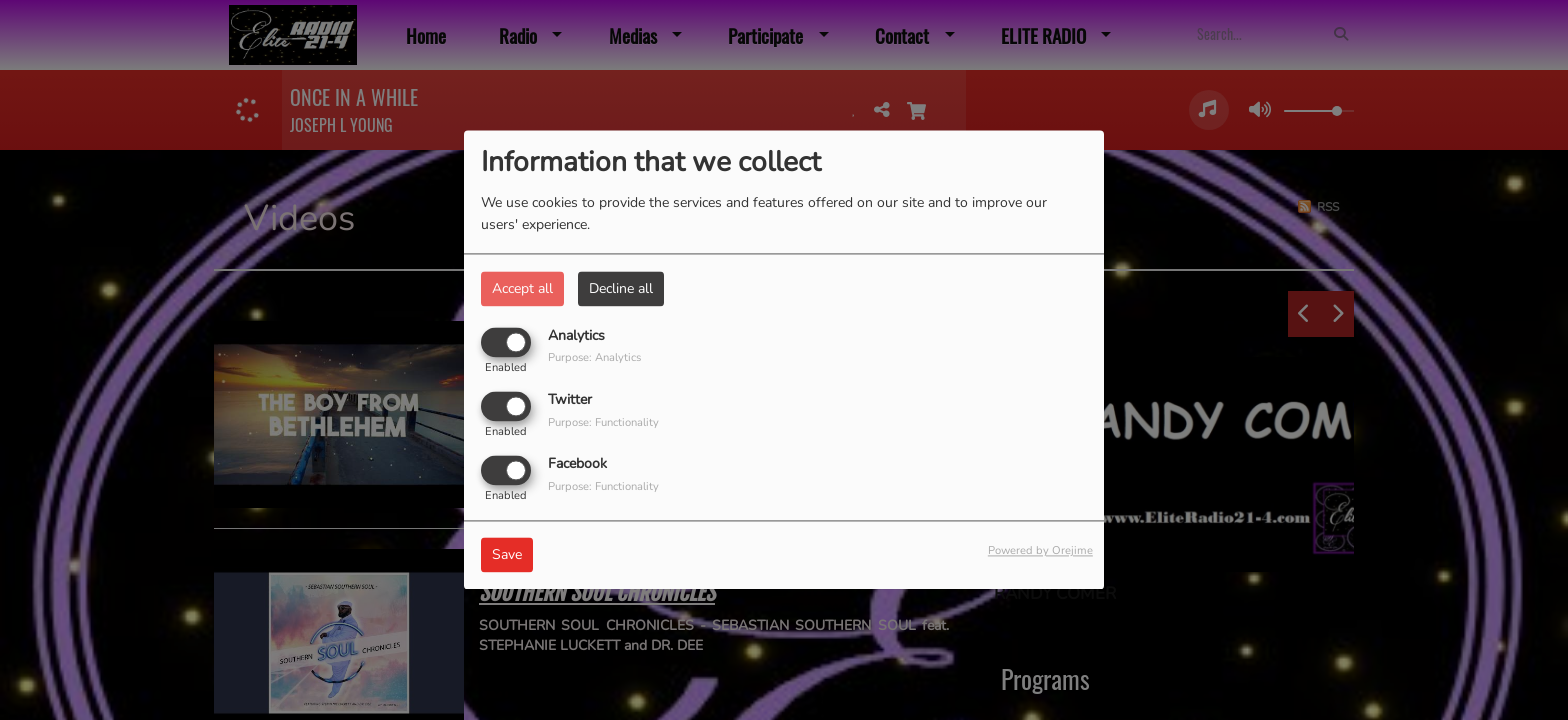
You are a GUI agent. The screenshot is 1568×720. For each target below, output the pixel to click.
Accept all (522, 288)
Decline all (621, 288)
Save (507, 555)
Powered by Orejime (1040, 551)
